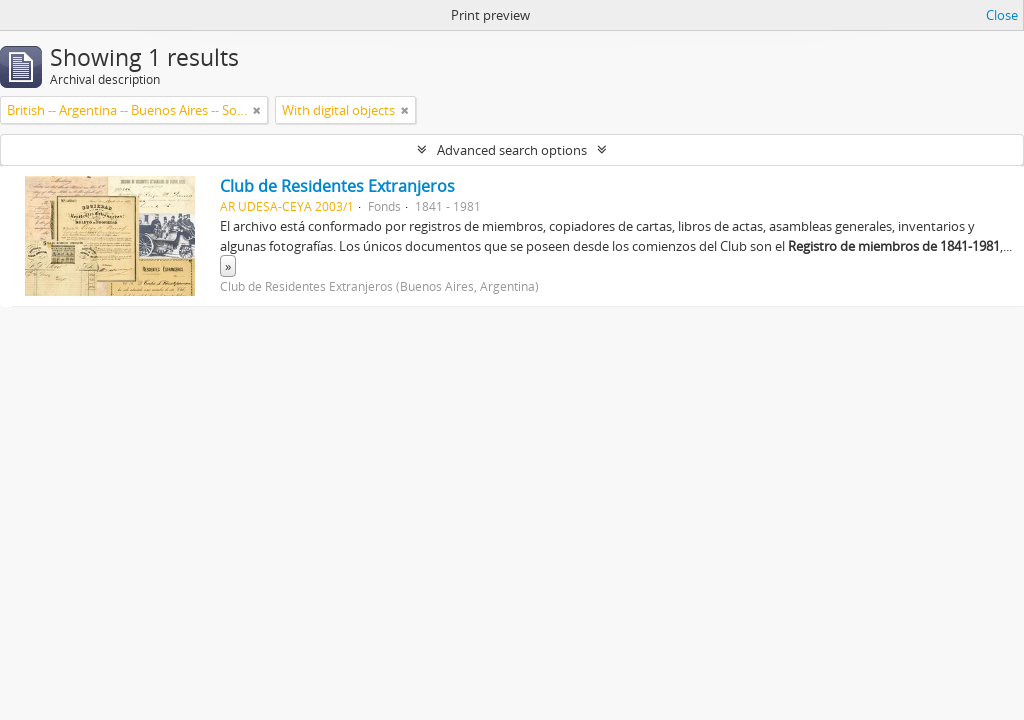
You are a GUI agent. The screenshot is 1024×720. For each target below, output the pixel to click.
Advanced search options (512, 150)
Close (1002, 15)
